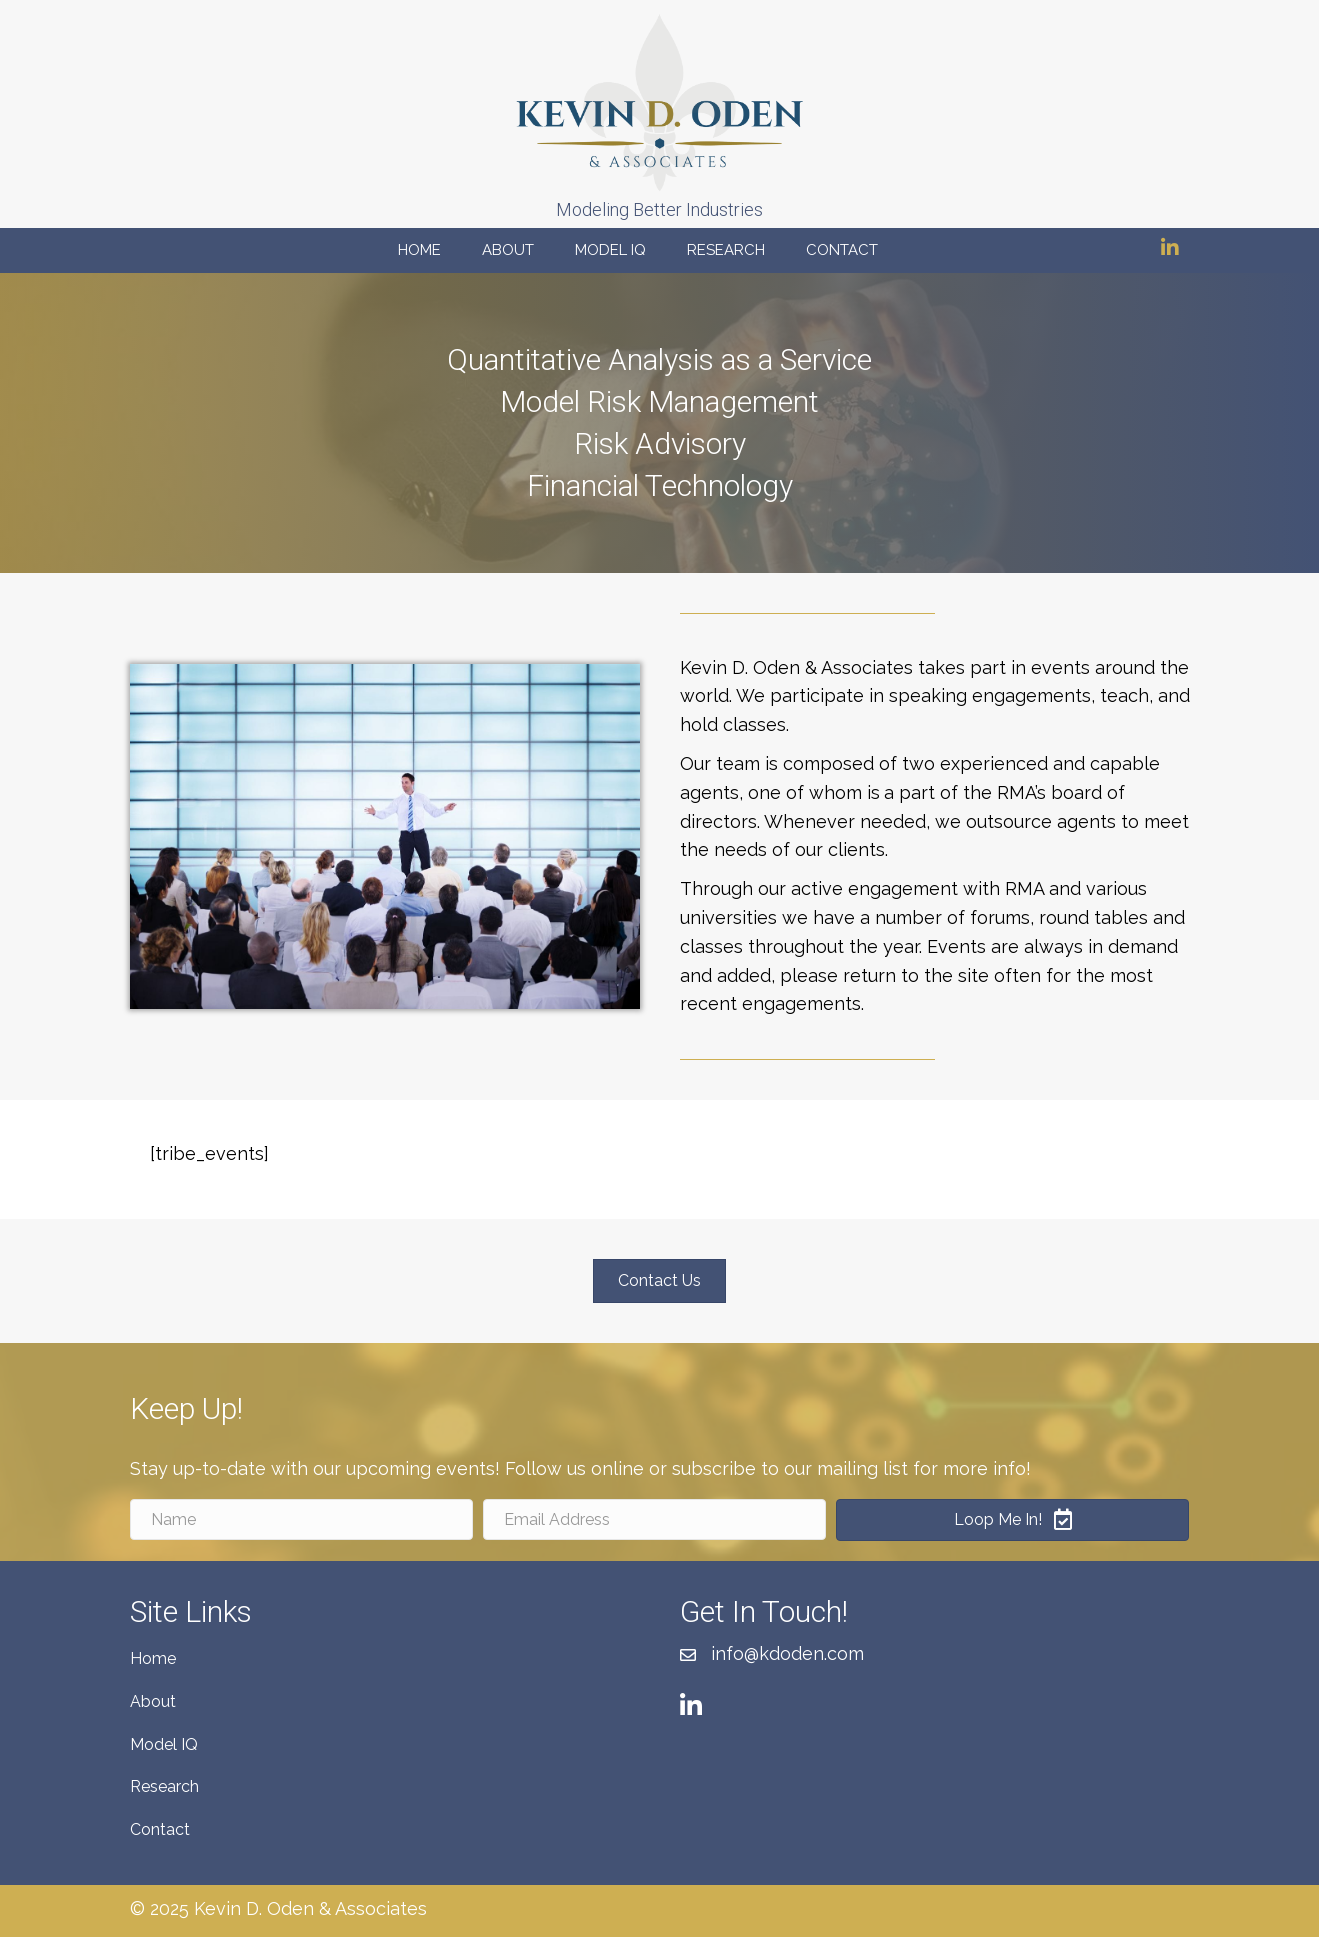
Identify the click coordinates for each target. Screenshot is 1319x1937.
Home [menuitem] (419, 250)
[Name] (301, 1519)
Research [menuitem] (726, 250)
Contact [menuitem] (842, 250)
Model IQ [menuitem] (610, 250)
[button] (1012, 1520)
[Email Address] (654, 1519)
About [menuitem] (508, 250)
